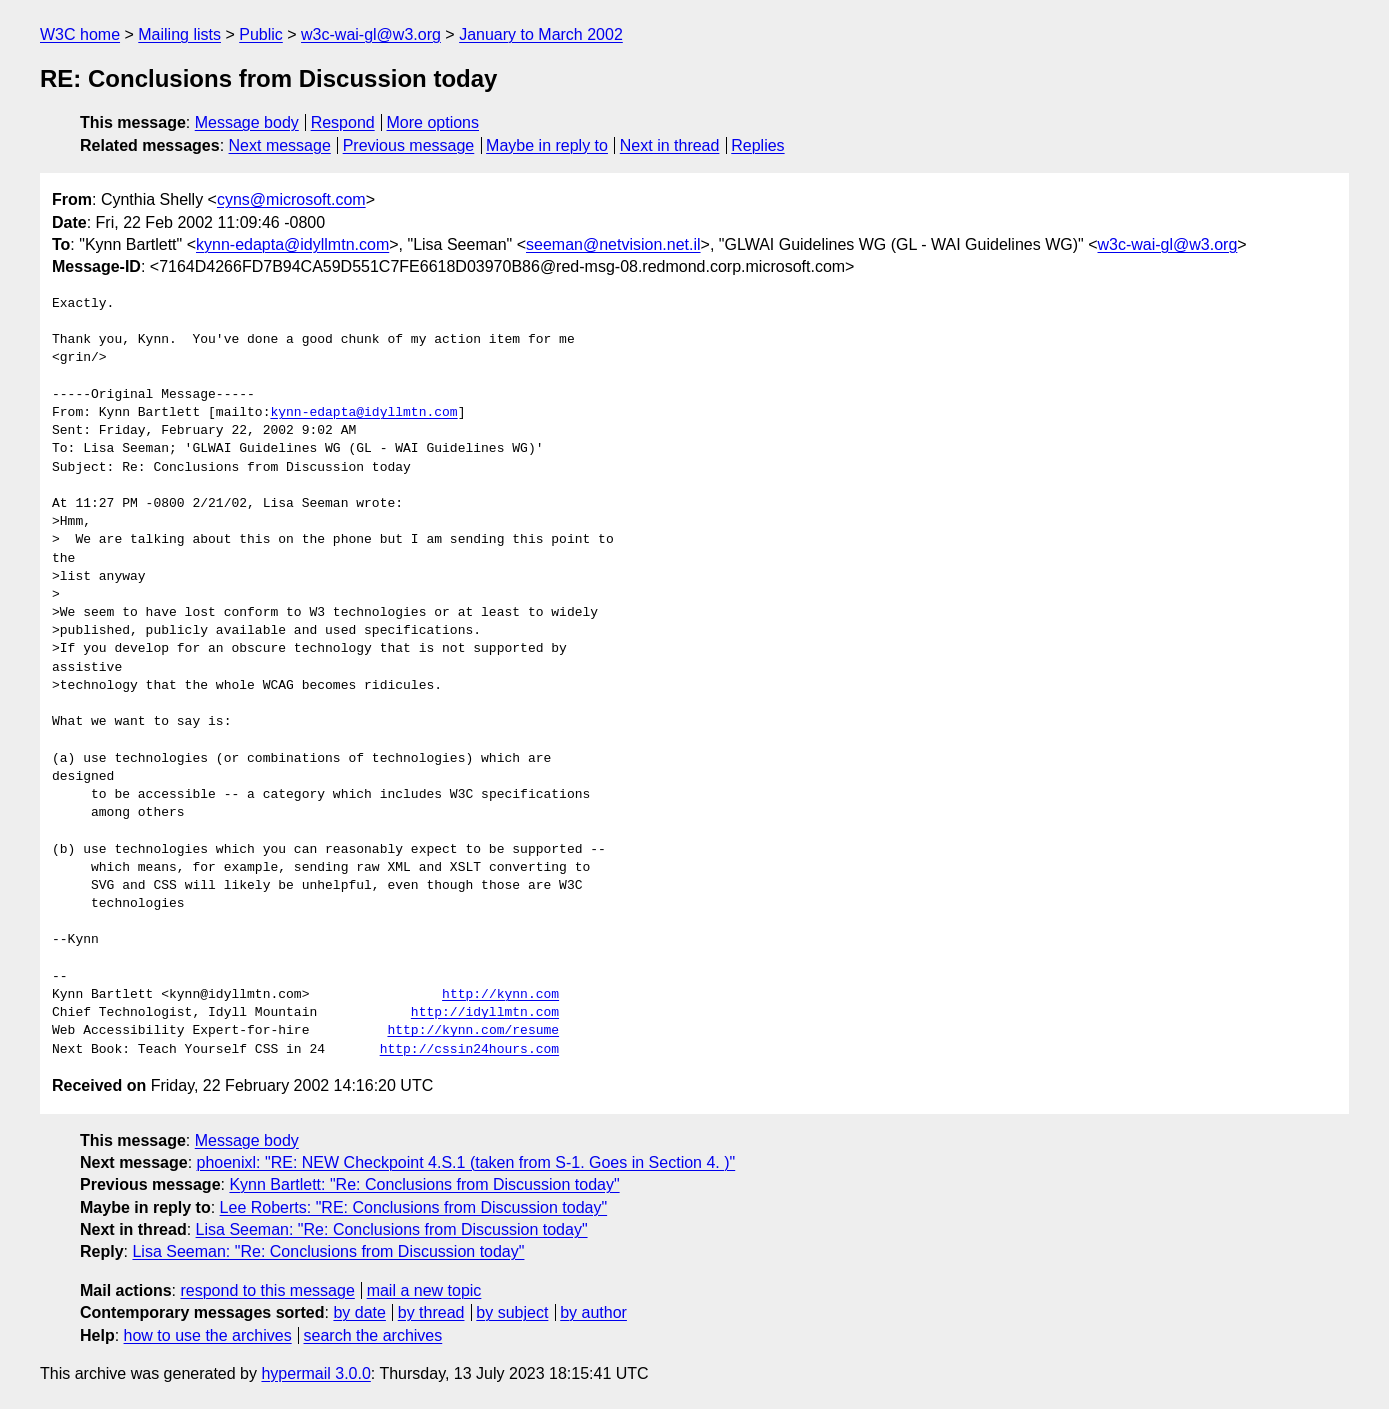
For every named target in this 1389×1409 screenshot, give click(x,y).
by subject (512, 1312)
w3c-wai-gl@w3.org (371, 34)
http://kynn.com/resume (473, 1031)
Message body (247, 122)
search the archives (373, 1335)
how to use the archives (208, 1335)
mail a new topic (424, 1290)
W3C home (80, 34)
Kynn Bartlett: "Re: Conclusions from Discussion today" (424, 1184)
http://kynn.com (500, 995)
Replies (757, 145)
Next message (280, 145)
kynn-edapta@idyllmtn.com (292, 244)
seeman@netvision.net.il (613, 244)
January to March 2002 (541, 34)
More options (433, 122)
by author (593, 1312)
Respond (343, 122)
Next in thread (670, 145)
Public (261, 34)
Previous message (409, 145)
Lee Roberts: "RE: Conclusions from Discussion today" (414, 1207)
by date (359, 1312)
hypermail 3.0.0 (315, 1373)
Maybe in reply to (547, 145)
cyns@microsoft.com (291, 199)
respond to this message (267, 1290)
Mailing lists (179, 34)
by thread (431, 1312)
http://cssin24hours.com (469, 1050)
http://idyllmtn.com (485, 1013)
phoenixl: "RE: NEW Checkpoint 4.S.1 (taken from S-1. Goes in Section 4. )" (466, 1162)
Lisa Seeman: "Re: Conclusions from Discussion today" (392, 1229)
